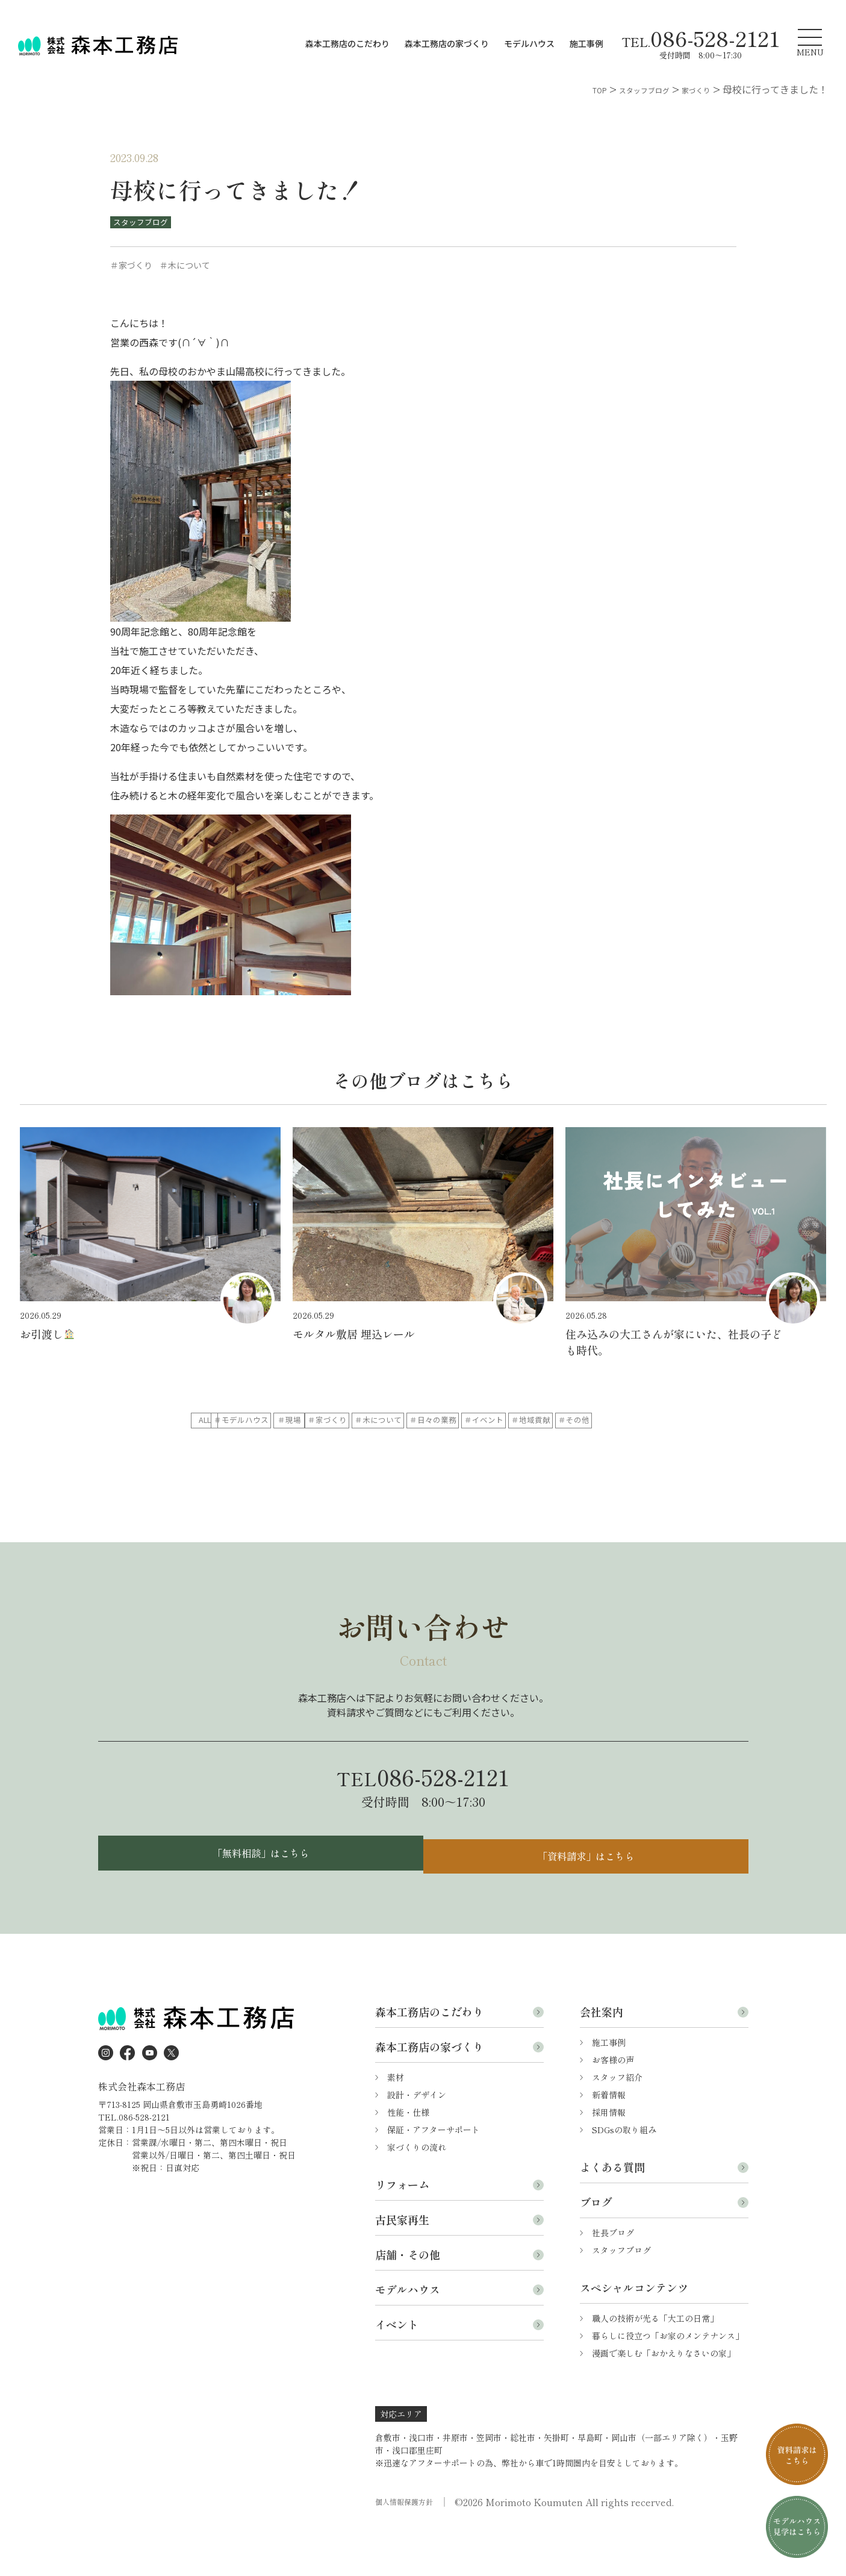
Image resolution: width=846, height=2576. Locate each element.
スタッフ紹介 (617, 2122)
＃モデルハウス (328, 1421)
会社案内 (601, 2057)
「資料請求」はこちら (589, 1894)
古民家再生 (402, 2264)
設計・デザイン (416, 2140)
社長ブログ (613, 2278)
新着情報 (609, 2140)
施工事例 (586, 43)
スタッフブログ (144, 222)
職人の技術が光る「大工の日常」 (655, 2363)
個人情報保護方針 (409, 2547)
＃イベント (329, 1445)
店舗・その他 (407, 2299)
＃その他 (514, 1445)
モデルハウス (529, 43)
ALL (236, 1421)
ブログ (596, 2247)
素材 (395, 2122)
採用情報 (609, 2157)
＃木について (607, 1421)
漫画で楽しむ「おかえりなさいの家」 (663, 2398)
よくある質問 (612, 2212)
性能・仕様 (408, 2157)
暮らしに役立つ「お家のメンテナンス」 (668, 2381)
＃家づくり (514, 1421)
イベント (396, 2369)
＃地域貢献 (421, 1445)
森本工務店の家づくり (447, 43)
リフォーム (402, 2229)
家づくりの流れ (416, 2192)
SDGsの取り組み (624, 2175)
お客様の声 (613, 2105)
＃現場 (421, 1421)
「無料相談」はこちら (258, 1894)
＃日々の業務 (236, 1445)
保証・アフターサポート (433, 2175)
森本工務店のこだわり (347, 43)
